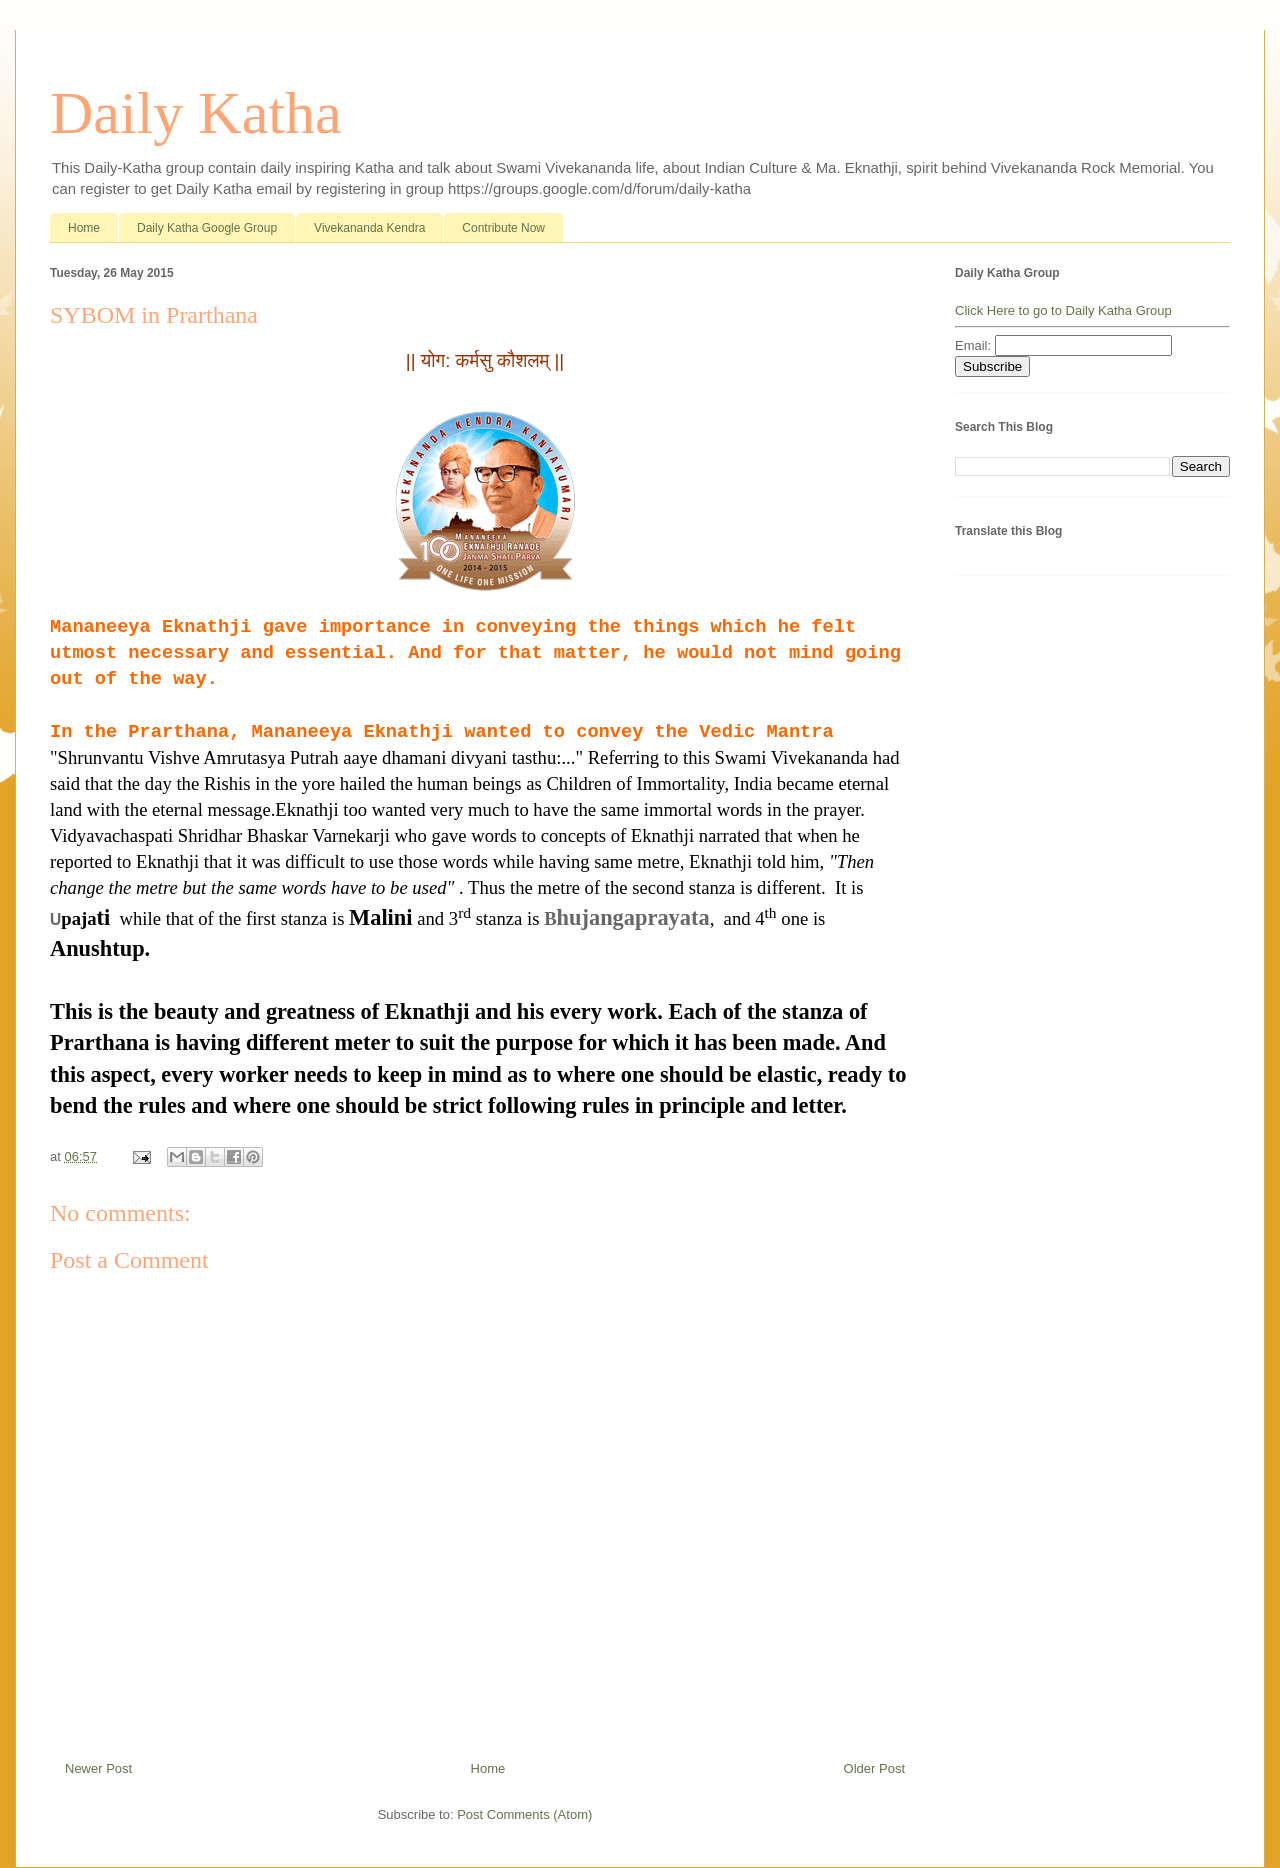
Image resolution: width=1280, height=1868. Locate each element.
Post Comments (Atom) (524, 1814)
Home (84, 228)
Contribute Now (503, 228)
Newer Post (98, 1768)
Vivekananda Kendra (369, 228)
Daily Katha (196, 113)
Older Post (874, 1768)
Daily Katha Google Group (207, 228)
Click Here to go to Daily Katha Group (1063, 310)
